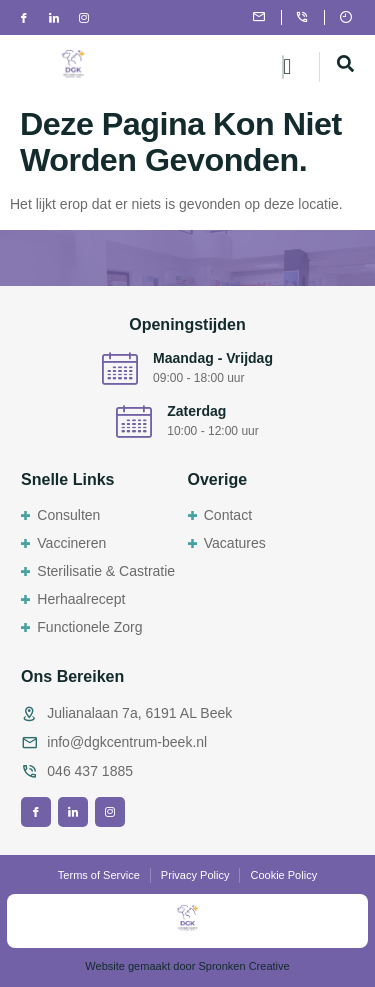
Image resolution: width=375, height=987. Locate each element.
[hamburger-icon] (283, 67)
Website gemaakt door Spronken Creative (187, 966)
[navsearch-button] (346, 67)
